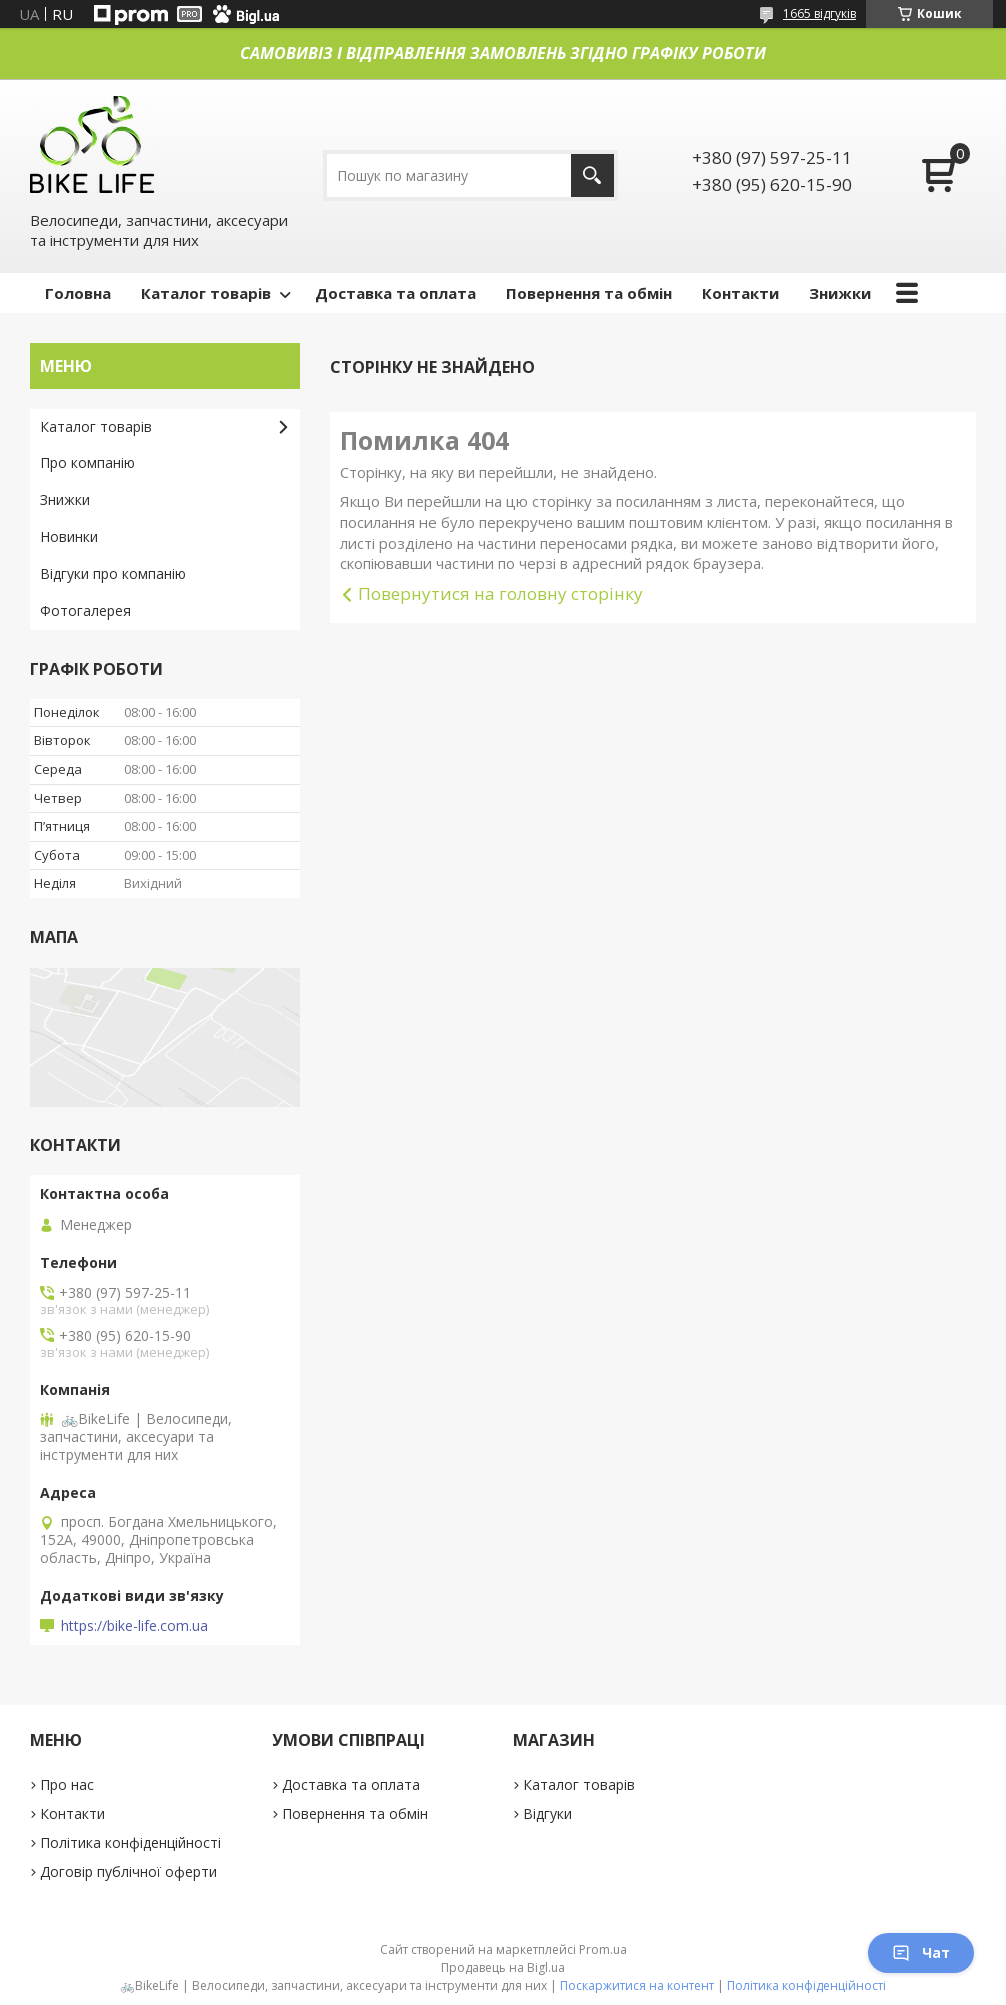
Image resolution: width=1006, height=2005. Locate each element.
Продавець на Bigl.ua (503, 1967)
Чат (921, 1952)
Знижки (840, 293)
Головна (78, 293)
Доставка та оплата (395, 293)
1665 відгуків (819, 13)
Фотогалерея (85, 610)
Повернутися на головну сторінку (500, 593)
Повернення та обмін (589, 293)
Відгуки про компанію (113, 573)
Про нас (67, 1784)
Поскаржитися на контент (637, 1985)
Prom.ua (603, 1949)
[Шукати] (592, 175)
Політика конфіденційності (130, 1842)
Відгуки (547, 1813)
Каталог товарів (206, 293)
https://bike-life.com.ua (134, 1626)
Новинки (69, 536)
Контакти (740, 293)
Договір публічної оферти (128, 1871)
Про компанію (87, 462)
